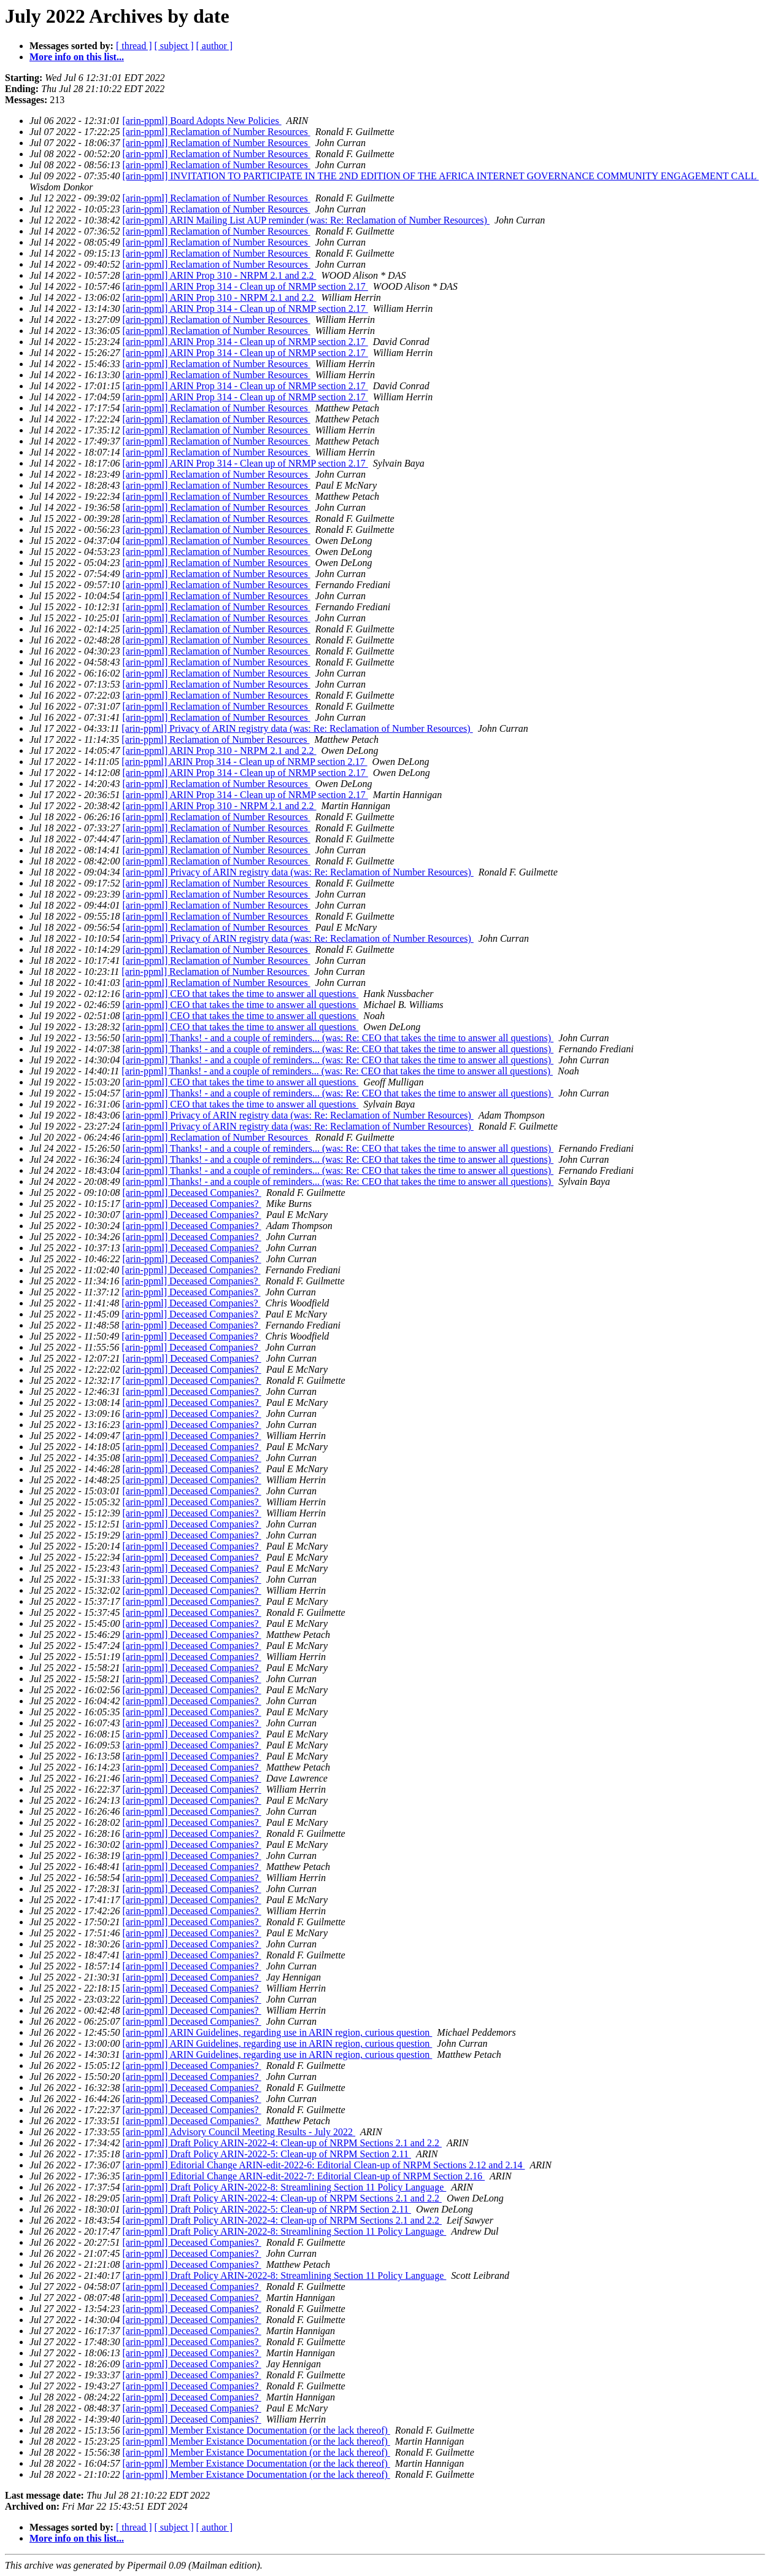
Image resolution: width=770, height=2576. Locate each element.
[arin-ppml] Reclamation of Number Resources (216, 131)
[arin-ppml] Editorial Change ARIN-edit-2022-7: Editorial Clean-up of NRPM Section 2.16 (304, 2176)
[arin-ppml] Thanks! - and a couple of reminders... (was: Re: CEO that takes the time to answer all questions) (338, 1038)
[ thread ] (134, 46)
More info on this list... (76, 57)
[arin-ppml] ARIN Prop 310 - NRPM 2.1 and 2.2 (220, 275)
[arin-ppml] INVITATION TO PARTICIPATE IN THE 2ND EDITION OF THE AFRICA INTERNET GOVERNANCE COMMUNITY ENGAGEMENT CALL (441, 176)
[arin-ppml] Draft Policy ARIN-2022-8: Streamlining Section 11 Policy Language (285, 2187)
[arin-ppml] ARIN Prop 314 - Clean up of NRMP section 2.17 (245, 286)
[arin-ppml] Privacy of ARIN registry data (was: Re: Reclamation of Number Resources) (296, 728)
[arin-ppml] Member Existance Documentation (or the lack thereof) (256, 2430)
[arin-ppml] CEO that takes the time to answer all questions (241, 993)
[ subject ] (174, 46)
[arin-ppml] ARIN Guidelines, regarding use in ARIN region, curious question (278, 2032)
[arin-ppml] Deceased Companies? (192, 1192)
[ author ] (214, 46)
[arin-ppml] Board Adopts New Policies (202, 120)
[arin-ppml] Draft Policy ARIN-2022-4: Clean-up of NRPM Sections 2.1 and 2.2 (282, 2143)
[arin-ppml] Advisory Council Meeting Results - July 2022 (239, 2132)
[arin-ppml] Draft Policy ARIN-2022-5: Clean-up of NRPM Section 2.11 (267, 2154)
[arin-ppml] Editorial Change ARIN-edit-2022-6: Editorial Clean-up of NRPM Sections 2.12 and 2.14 (324, 2165)
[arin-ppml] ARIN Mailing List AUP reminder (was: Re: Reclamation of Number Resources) (306, 220)
